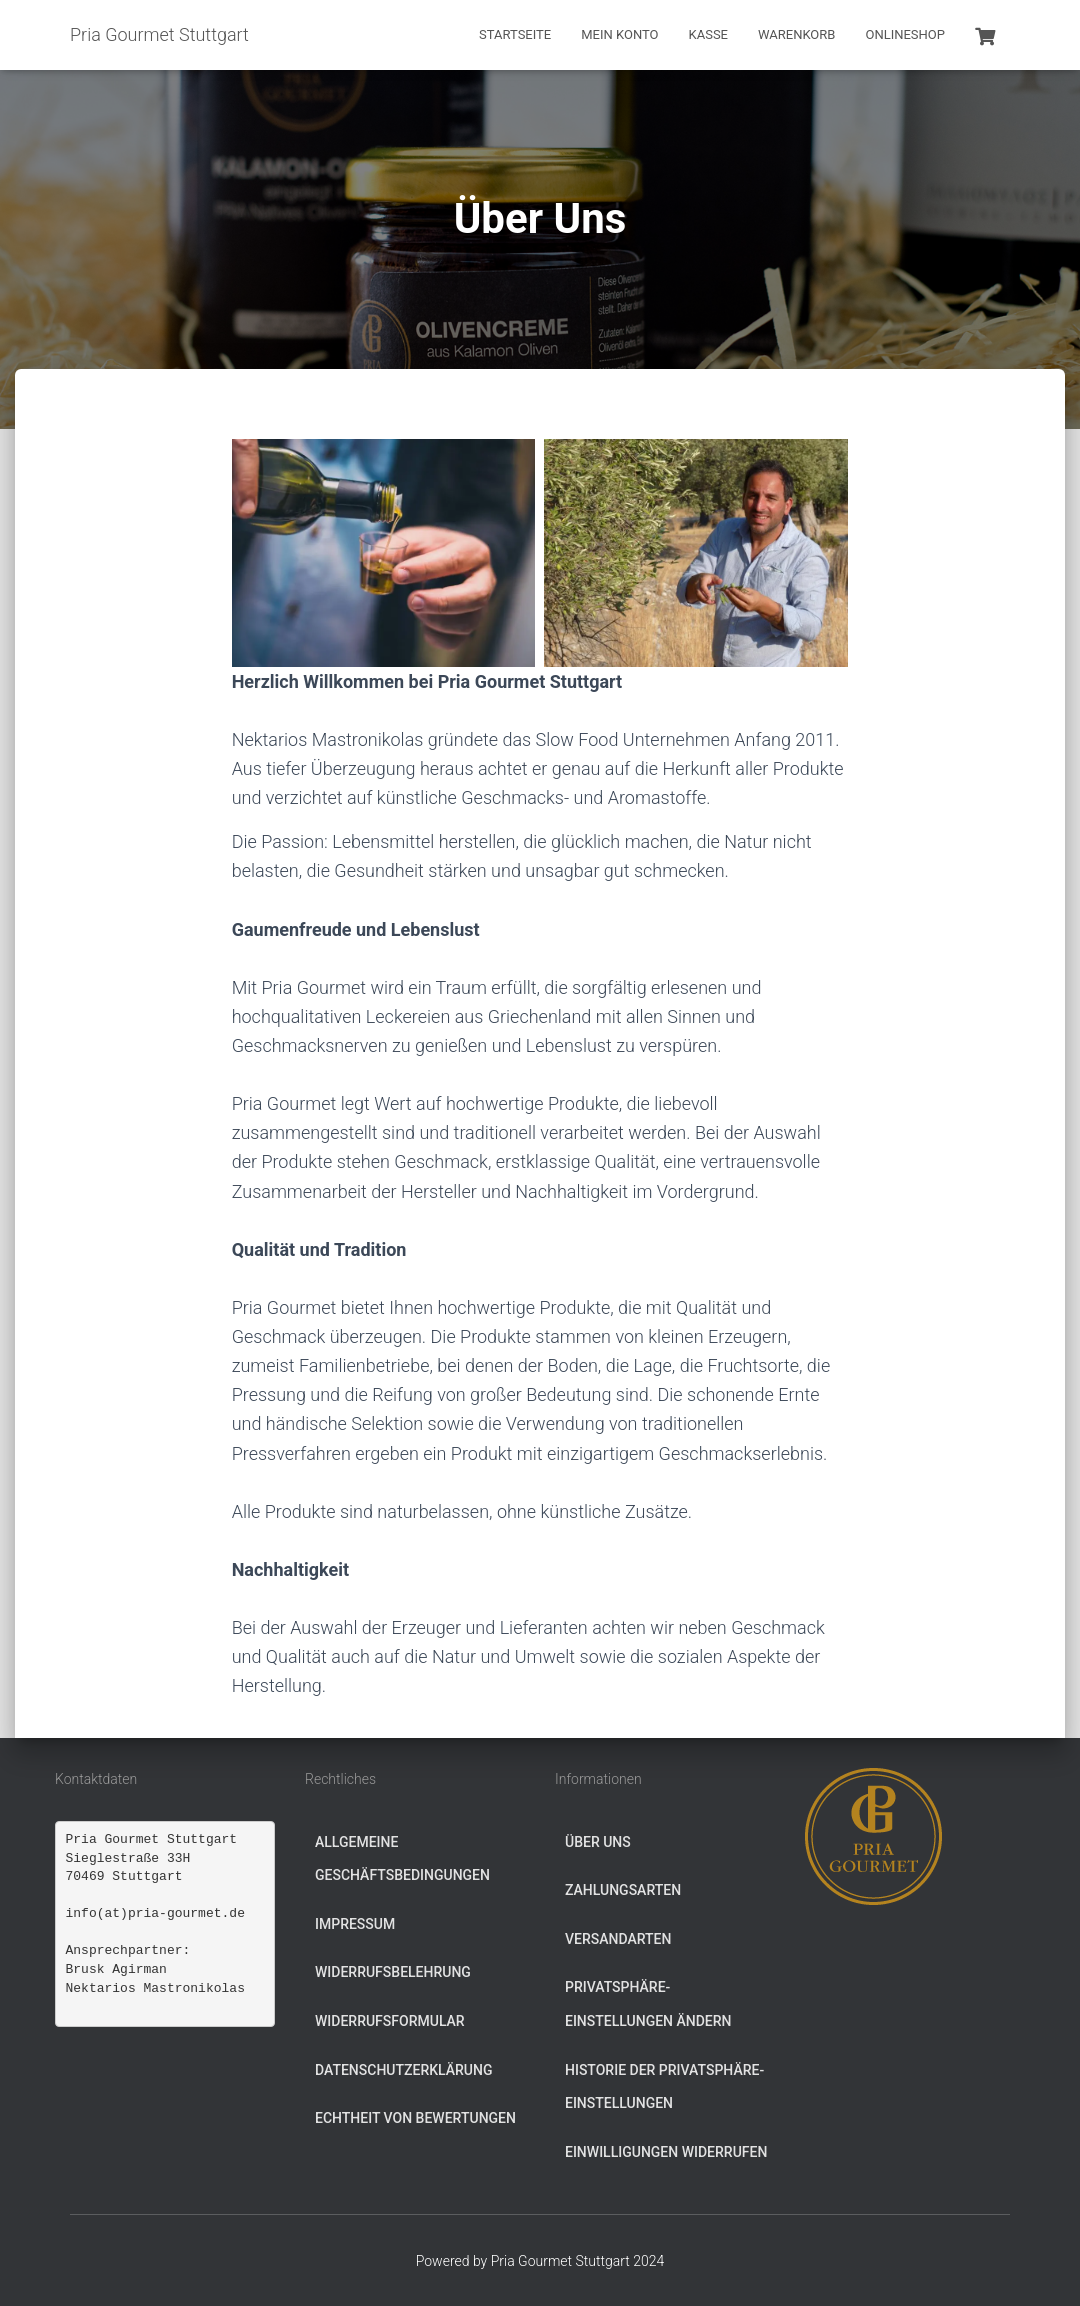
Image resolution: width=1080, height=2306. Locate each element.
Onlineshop (905, 34)
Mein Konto (619, 34)
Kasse (708, 34)
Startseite (515, 34)
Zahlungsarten (623, 1890)
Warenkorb (796, 34)
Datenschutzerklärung (403, 2070)
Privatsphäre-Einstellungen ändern (648, 2004)
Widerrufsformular (390, 2021)
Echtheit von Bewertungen (415, 2118)
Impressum (355, 1924)
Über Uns (598, 1842)
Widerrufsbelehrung (393, 1972)
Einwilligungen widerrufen (666, 2152)
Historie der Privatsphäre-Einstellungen (664, 2087)
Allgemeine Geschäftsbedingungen (402, 1859)
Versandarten (618, 1939)
